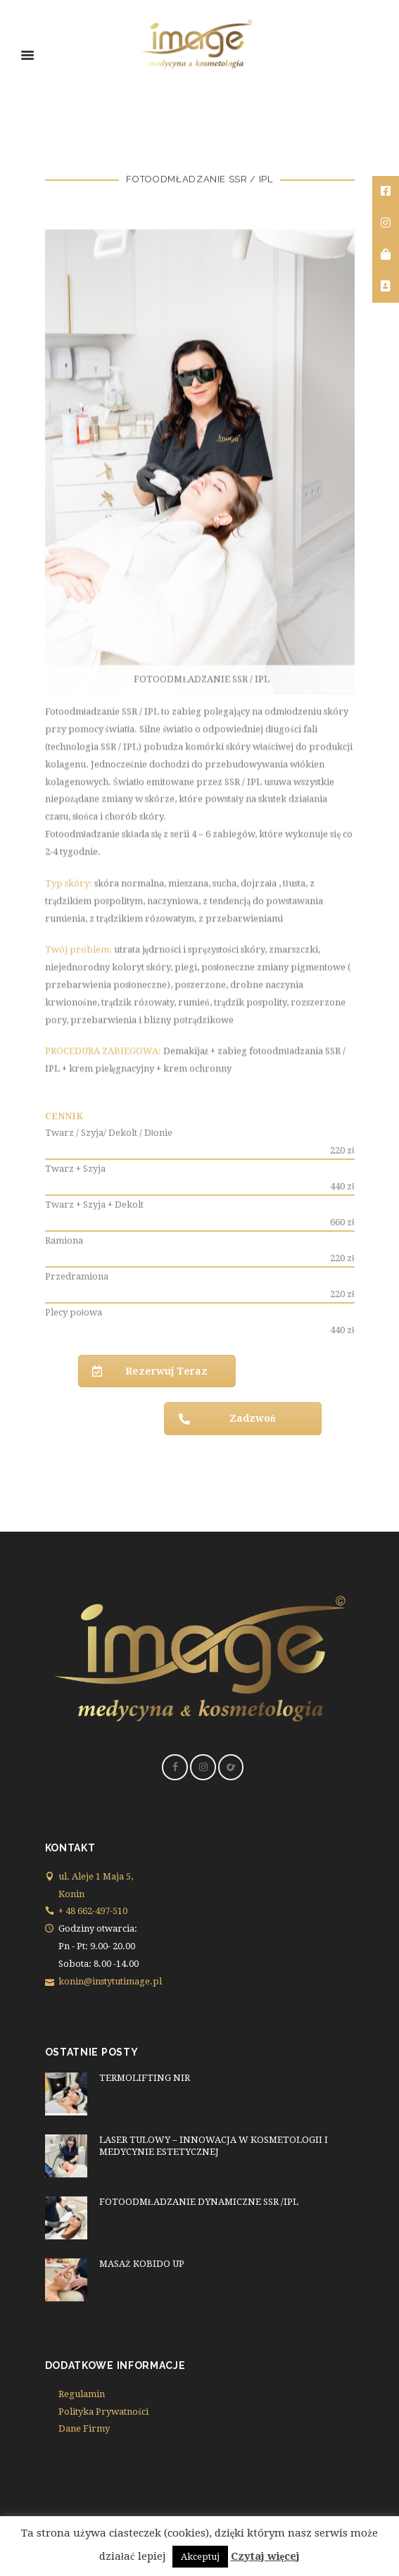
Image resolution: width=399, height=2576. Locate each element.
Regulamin (81, 2394)
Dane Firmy (84, 2428)
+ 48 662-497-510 (92, 1911)
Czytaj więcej (265, 2556)
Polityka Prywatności (103, 2411)
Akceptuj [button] (200, 2556)
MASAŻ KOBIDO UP (141, 2263)
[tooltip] (385, 192)
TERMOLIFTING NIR (144, 2077)
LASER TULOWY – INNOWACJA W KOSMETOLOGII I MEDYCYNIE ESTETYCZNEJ (213, 2145)
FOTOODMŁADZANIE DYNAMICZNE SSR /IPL (198, 2201)
